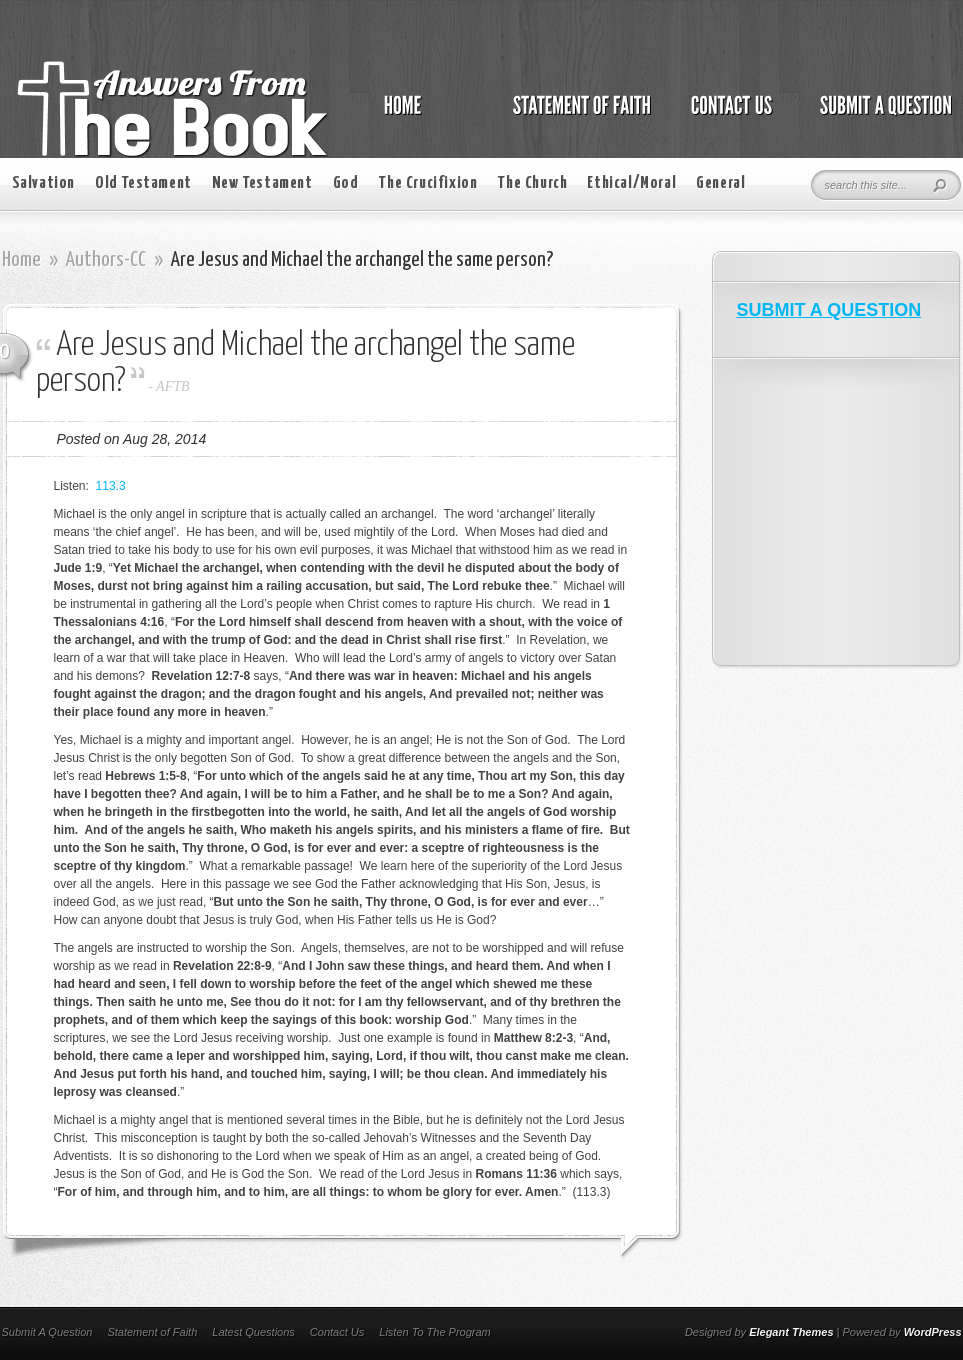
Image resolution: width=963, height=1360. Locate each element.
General (720, 183)
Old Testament (143, 183)
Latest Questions (253, 1332)
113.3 (111, 486)
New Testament (262, 183)
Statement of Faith (152, 1332)
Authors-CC (106, 260)
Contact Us (337, 1332)
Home (21, 260)
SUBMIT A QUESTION (829, 310)
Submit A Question (47, 1332)
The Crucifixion (427, 183)
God (346, 183)
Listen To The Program (434, 1332)
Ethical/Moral (631, 183)
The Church (532, 183)
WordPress (933, 1332)
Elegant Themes (791, 1332)
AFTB (172, 386)
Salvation (43, 183)
